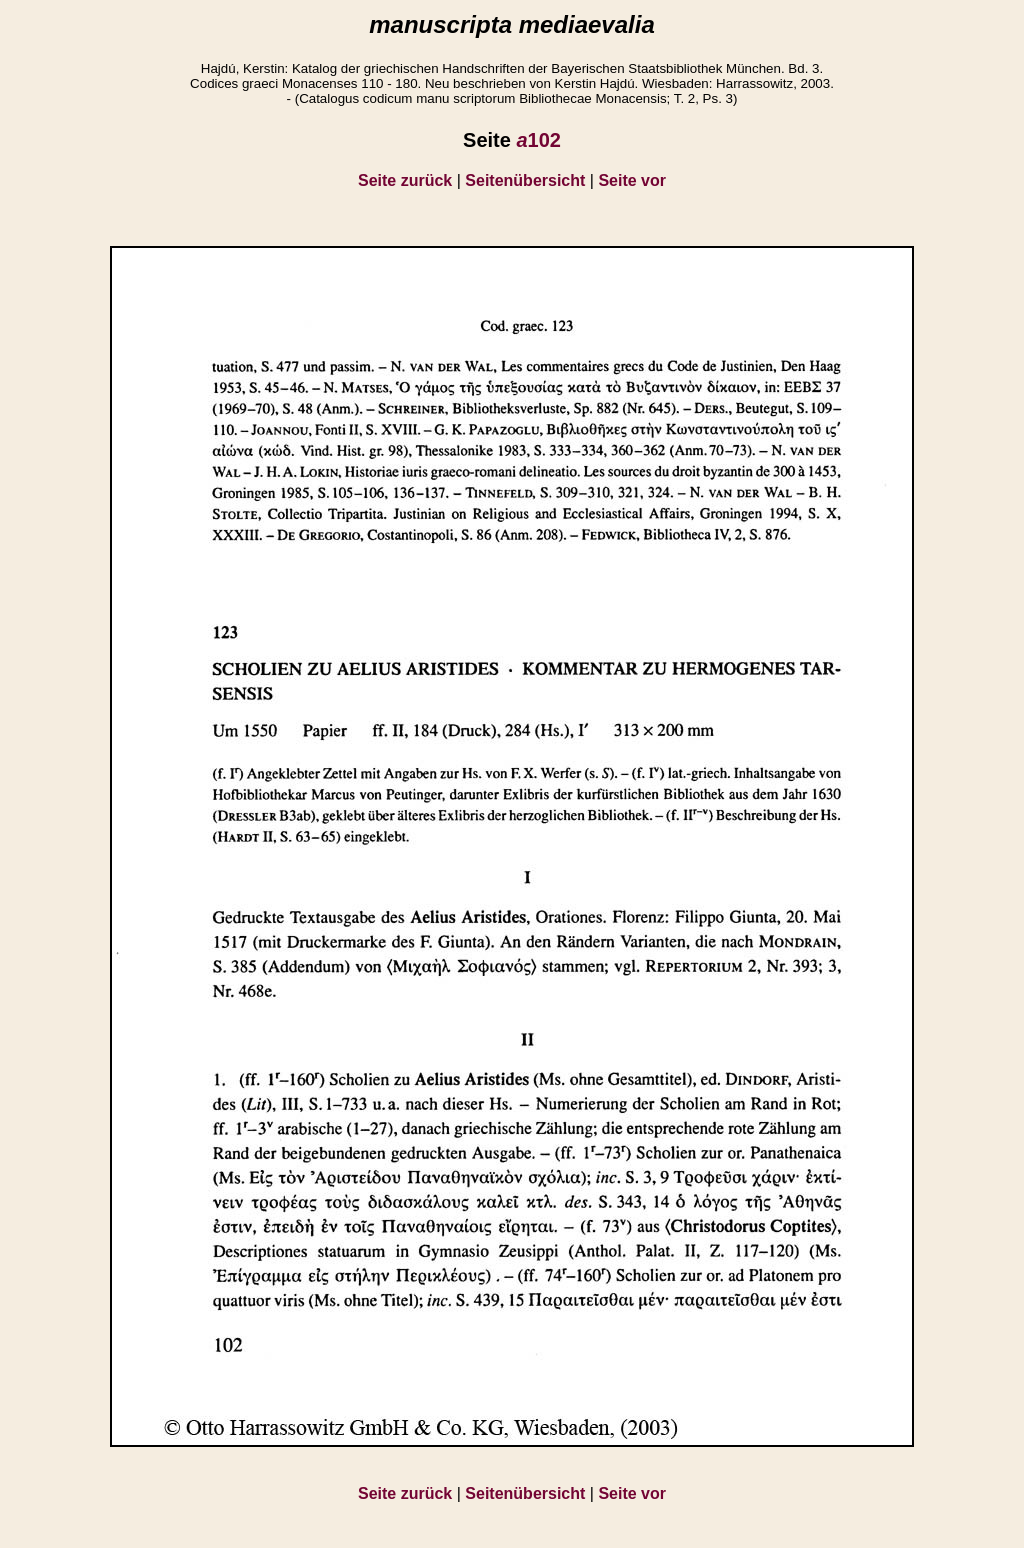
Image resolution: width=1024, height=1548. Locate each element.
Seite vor (632, 180)
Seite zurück (405, 180)
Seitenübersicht (525, 180)
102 (538, 140)
